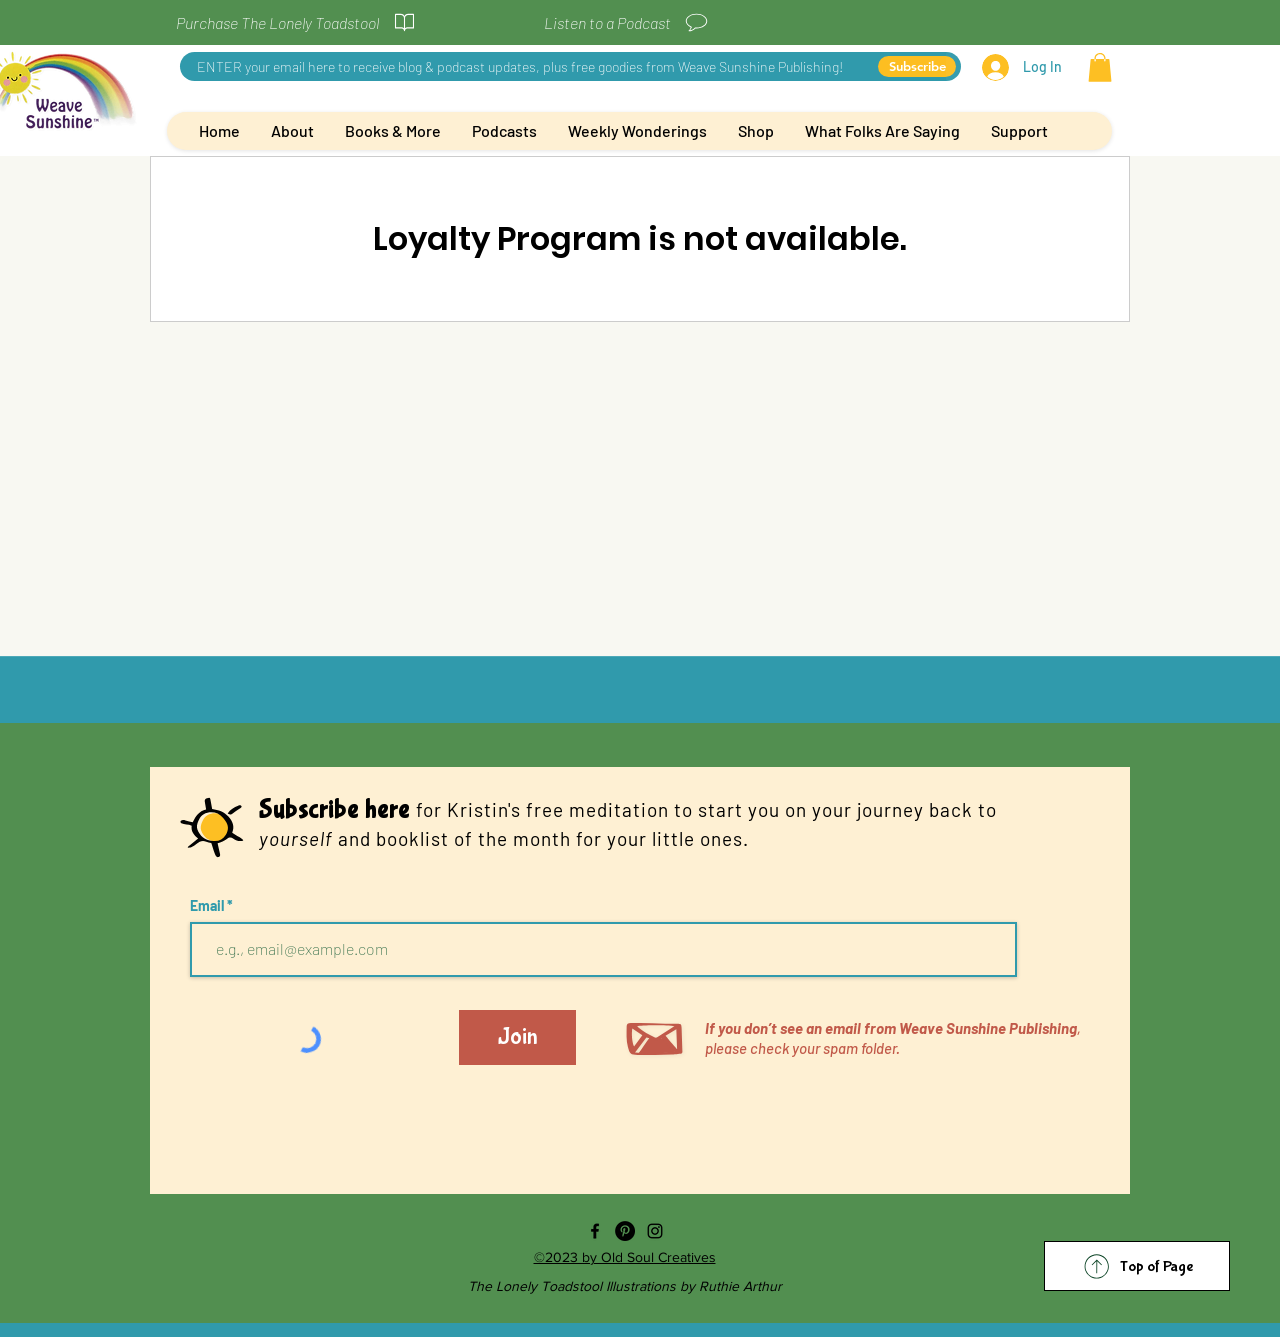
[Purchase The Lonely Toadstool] (296, 22)
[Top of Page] (1137, 1266)
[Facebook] (595, 1231)
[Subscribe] (917, 66)
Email (208, 906)
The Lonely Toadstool (537, 1286)
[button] (1100, 67)
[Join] (517, 1037)
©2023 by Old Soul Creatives (625, 1257)
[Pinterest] (625, 1231)
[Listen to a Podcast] (627, 22)
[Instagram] (655, 1231)
